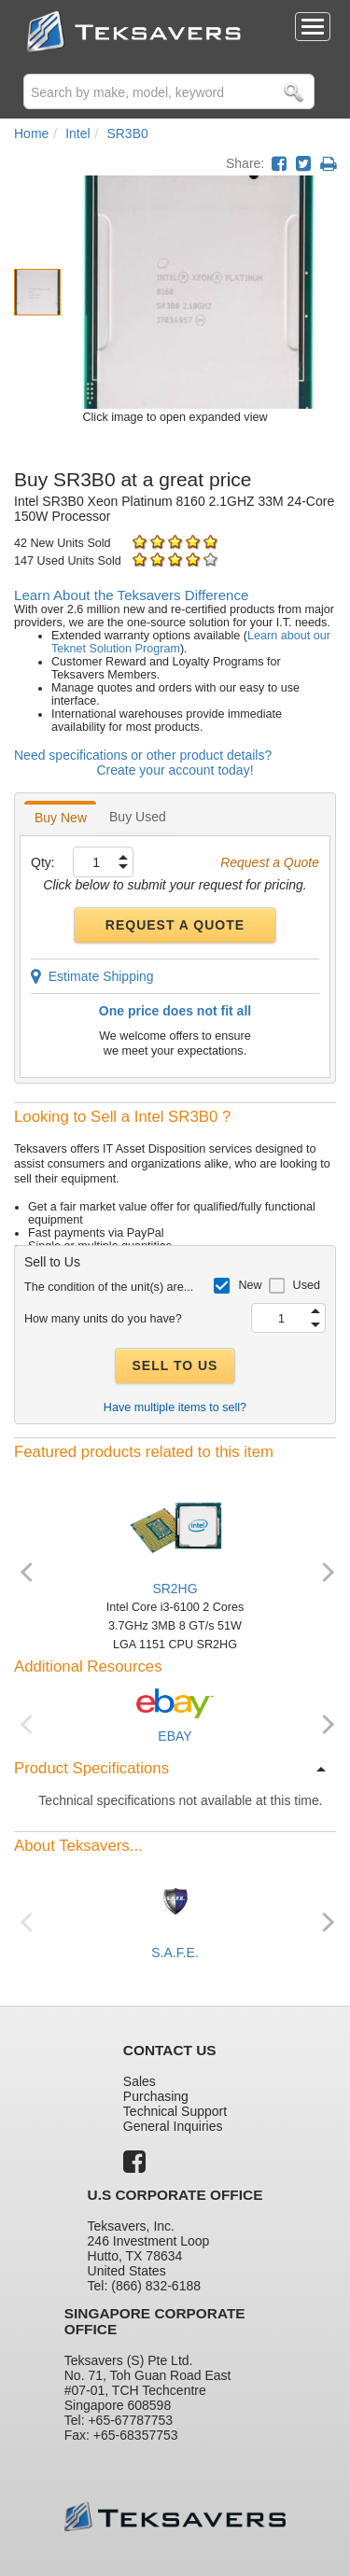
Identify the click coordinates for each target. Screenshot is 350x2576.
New (249, 1285)
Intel (77, 133)
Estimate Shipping (92, 976)
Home (31, 133)
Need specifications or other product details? (143, 755)
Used (306, 1285)
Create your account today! (174, 770)
